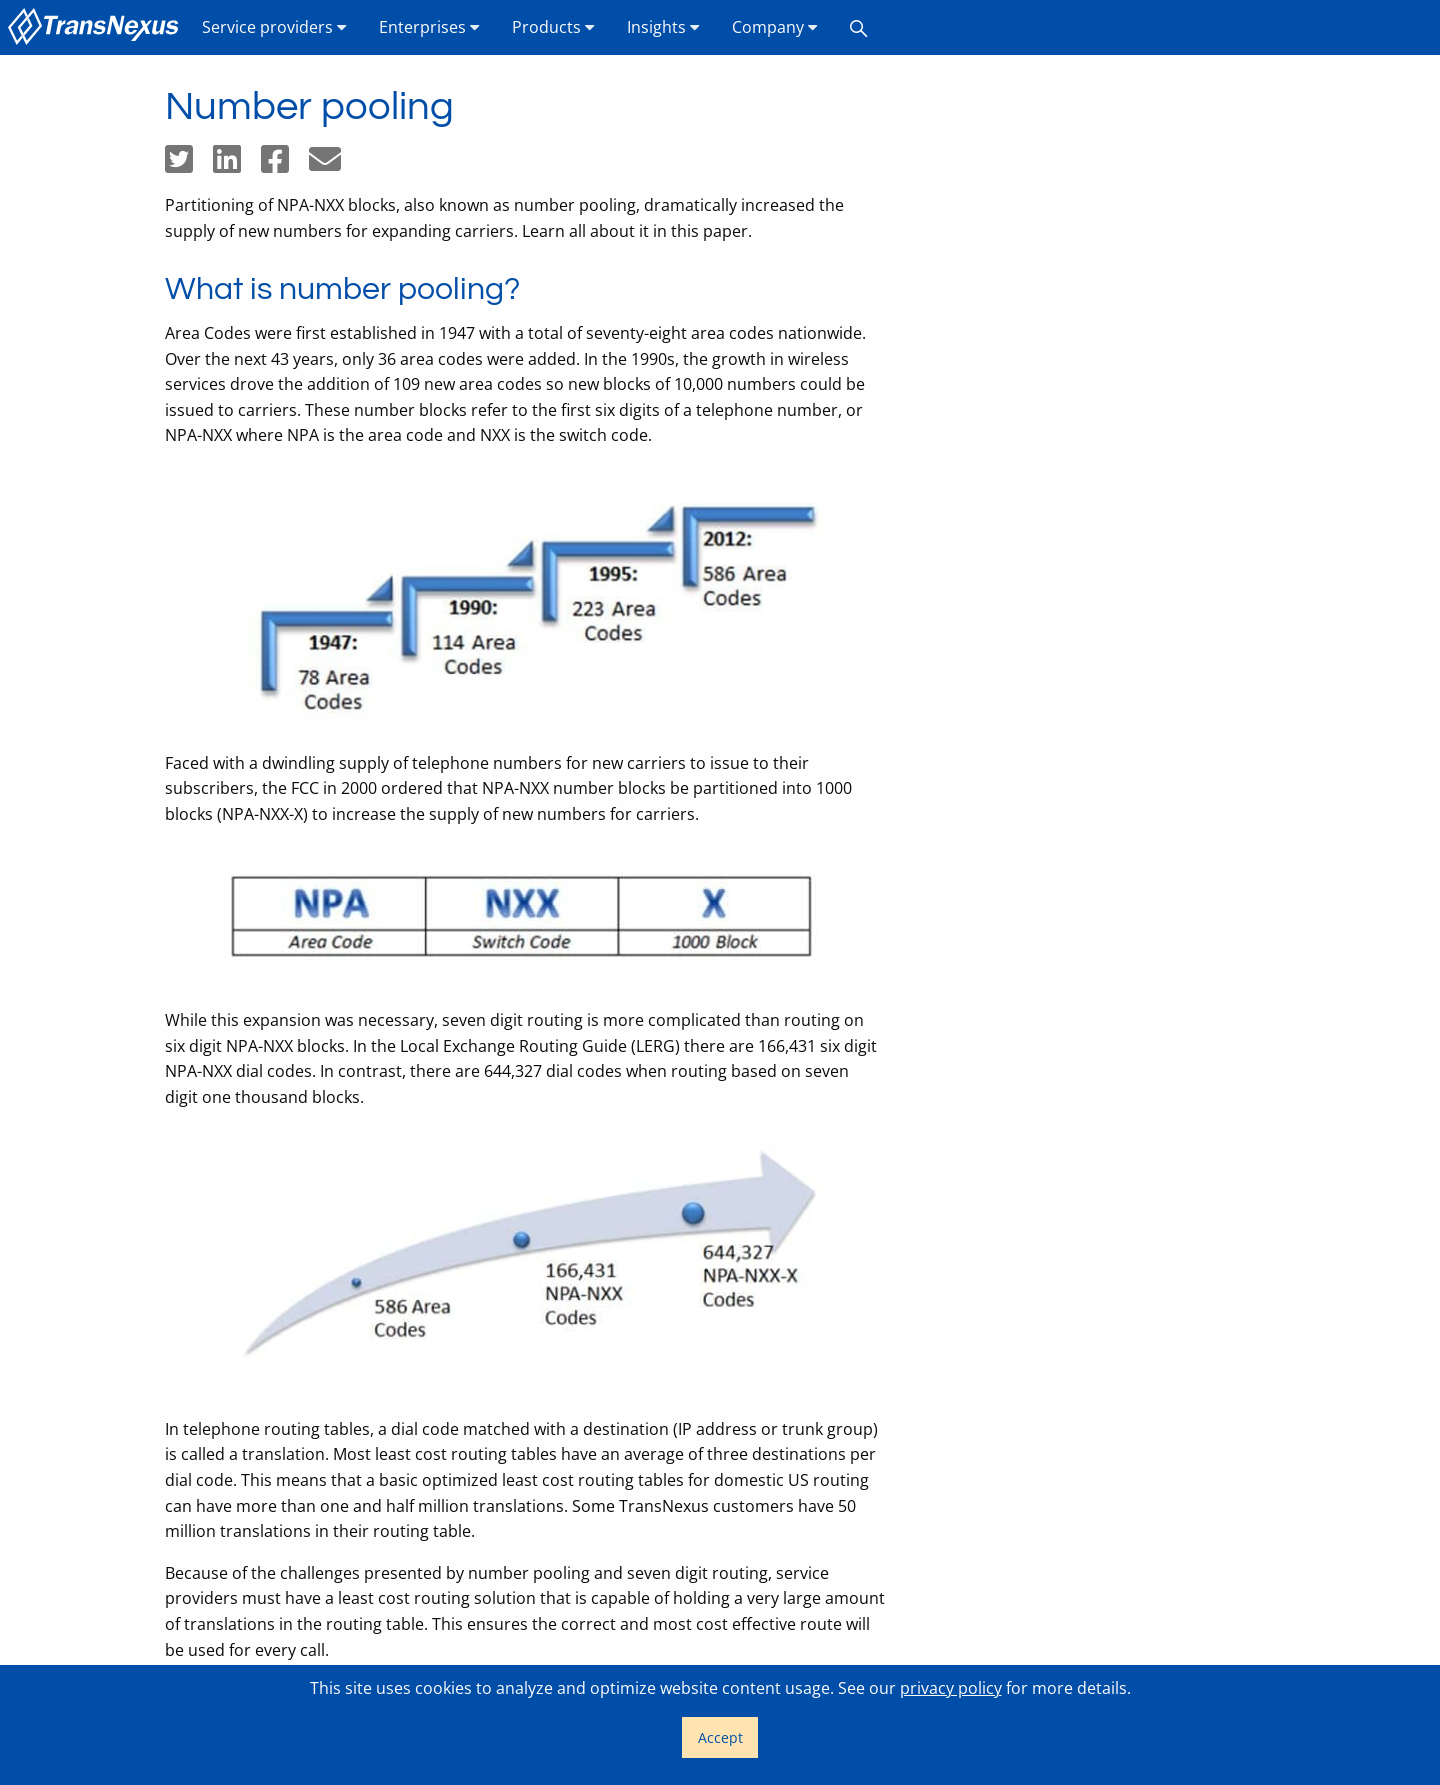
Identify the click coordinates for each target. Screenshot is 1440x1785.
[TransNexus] (97, 27)
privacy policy (951, 1688)
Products (553, 27)
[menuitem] (97, 27)
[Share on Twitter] (189, 165)
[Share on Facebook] (285, 165)
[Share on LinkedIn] (237, 165)
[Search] (859, 27)
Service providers (274, 27)
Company (775, 27)
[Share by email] (333, 165)
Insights (663, 27)
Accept (720, 1737)
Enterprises (429, 27)
